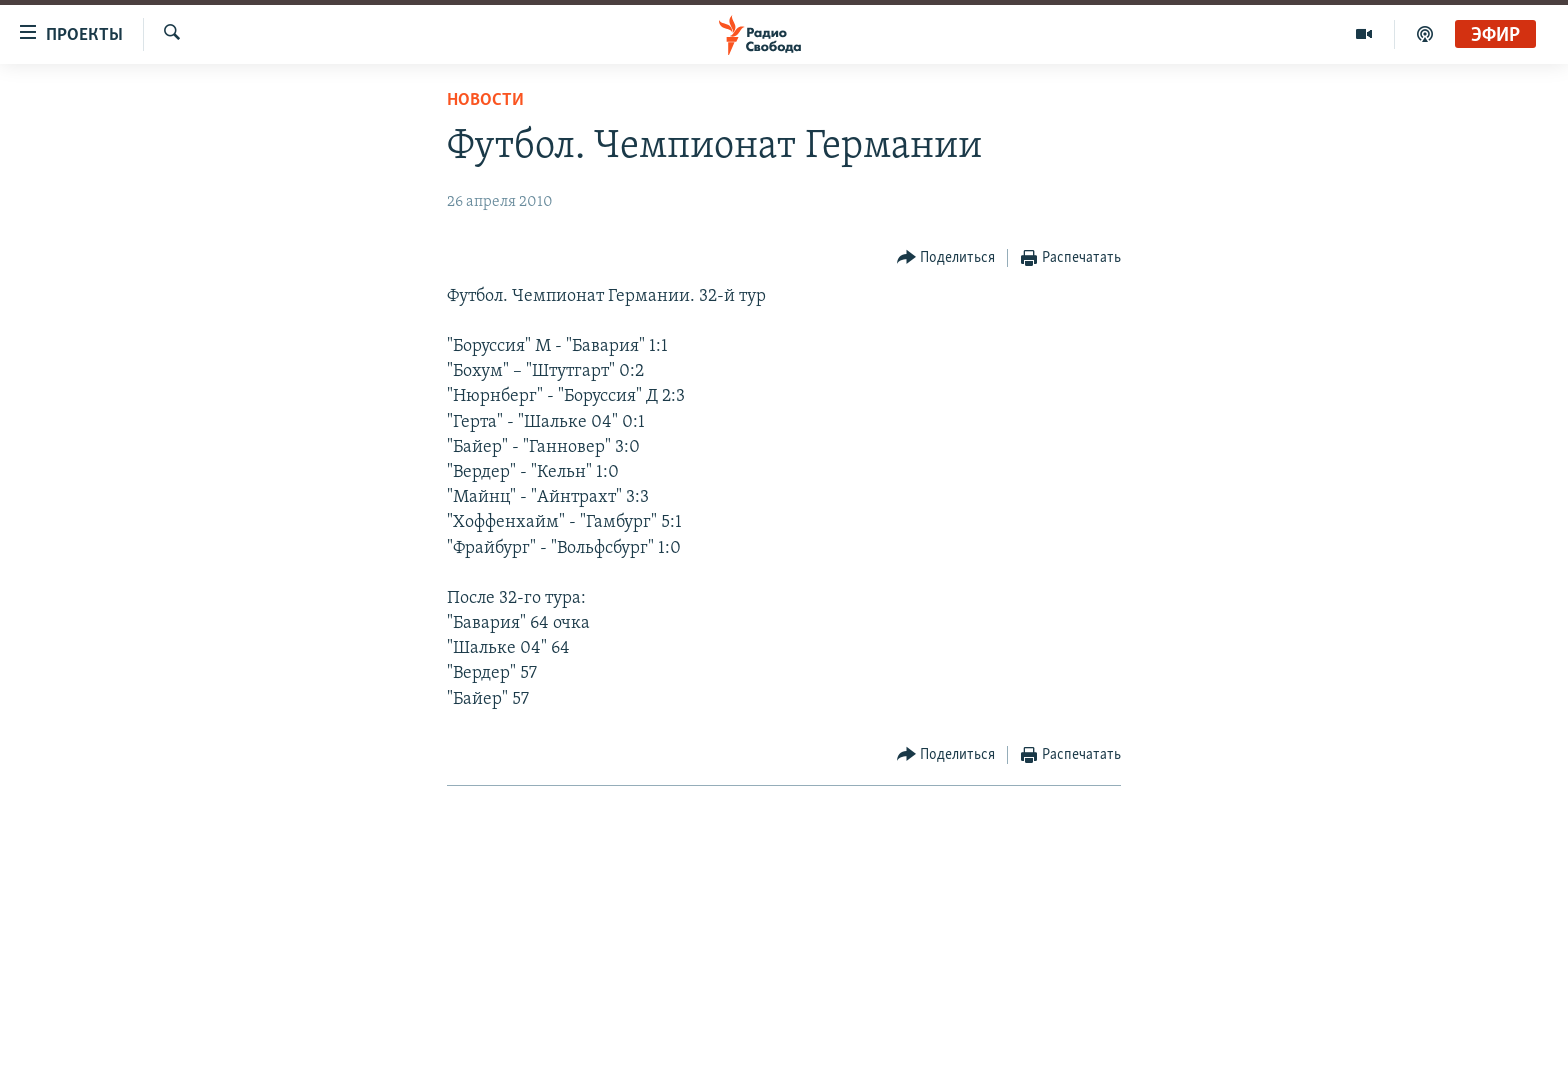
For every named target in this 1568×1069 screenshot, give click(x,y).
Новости (485, 100)
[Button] (946, 258)
